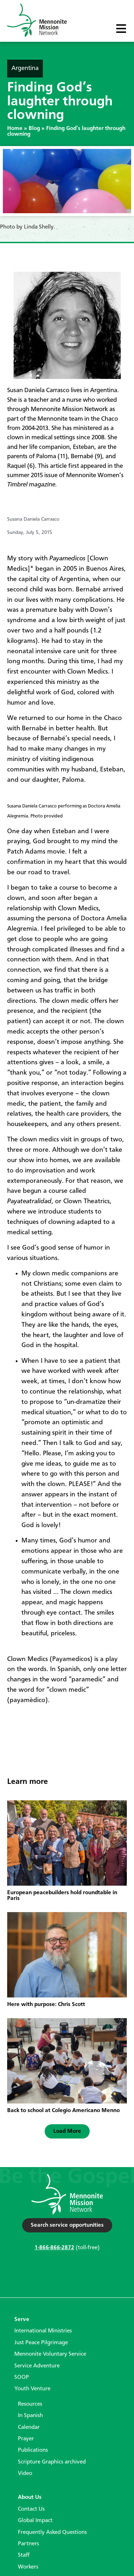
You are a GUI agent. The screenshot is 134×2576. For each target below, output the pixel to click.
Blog (34, 128)
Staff (24, 2555)
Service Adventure (37, 2366)
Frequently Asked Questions (52, 2532)
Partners (28, 2544)
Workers (28, 2567)
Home (15, 128)
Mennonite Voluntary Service (50, 2354)
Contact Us (31, 2509)
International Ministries (43, 2331)
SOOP (21, 2377)
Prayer (26, 2439)
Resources (30, 2404)
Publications (33, 2450)
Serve (21, 2319)
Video (25, 2473)
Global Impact (35, 2521)
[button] (67, 2131)
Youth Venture (32, 2389)
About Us (29, 2497)
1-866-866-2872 (54, 2248)
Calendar (29, 2427)
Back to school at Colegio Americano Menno (63, 2111)
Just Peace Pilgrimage (41, 2343)
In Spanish (30, 2416)
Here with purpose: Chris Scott (46, 2004)
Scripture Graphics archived (52, 2462)
